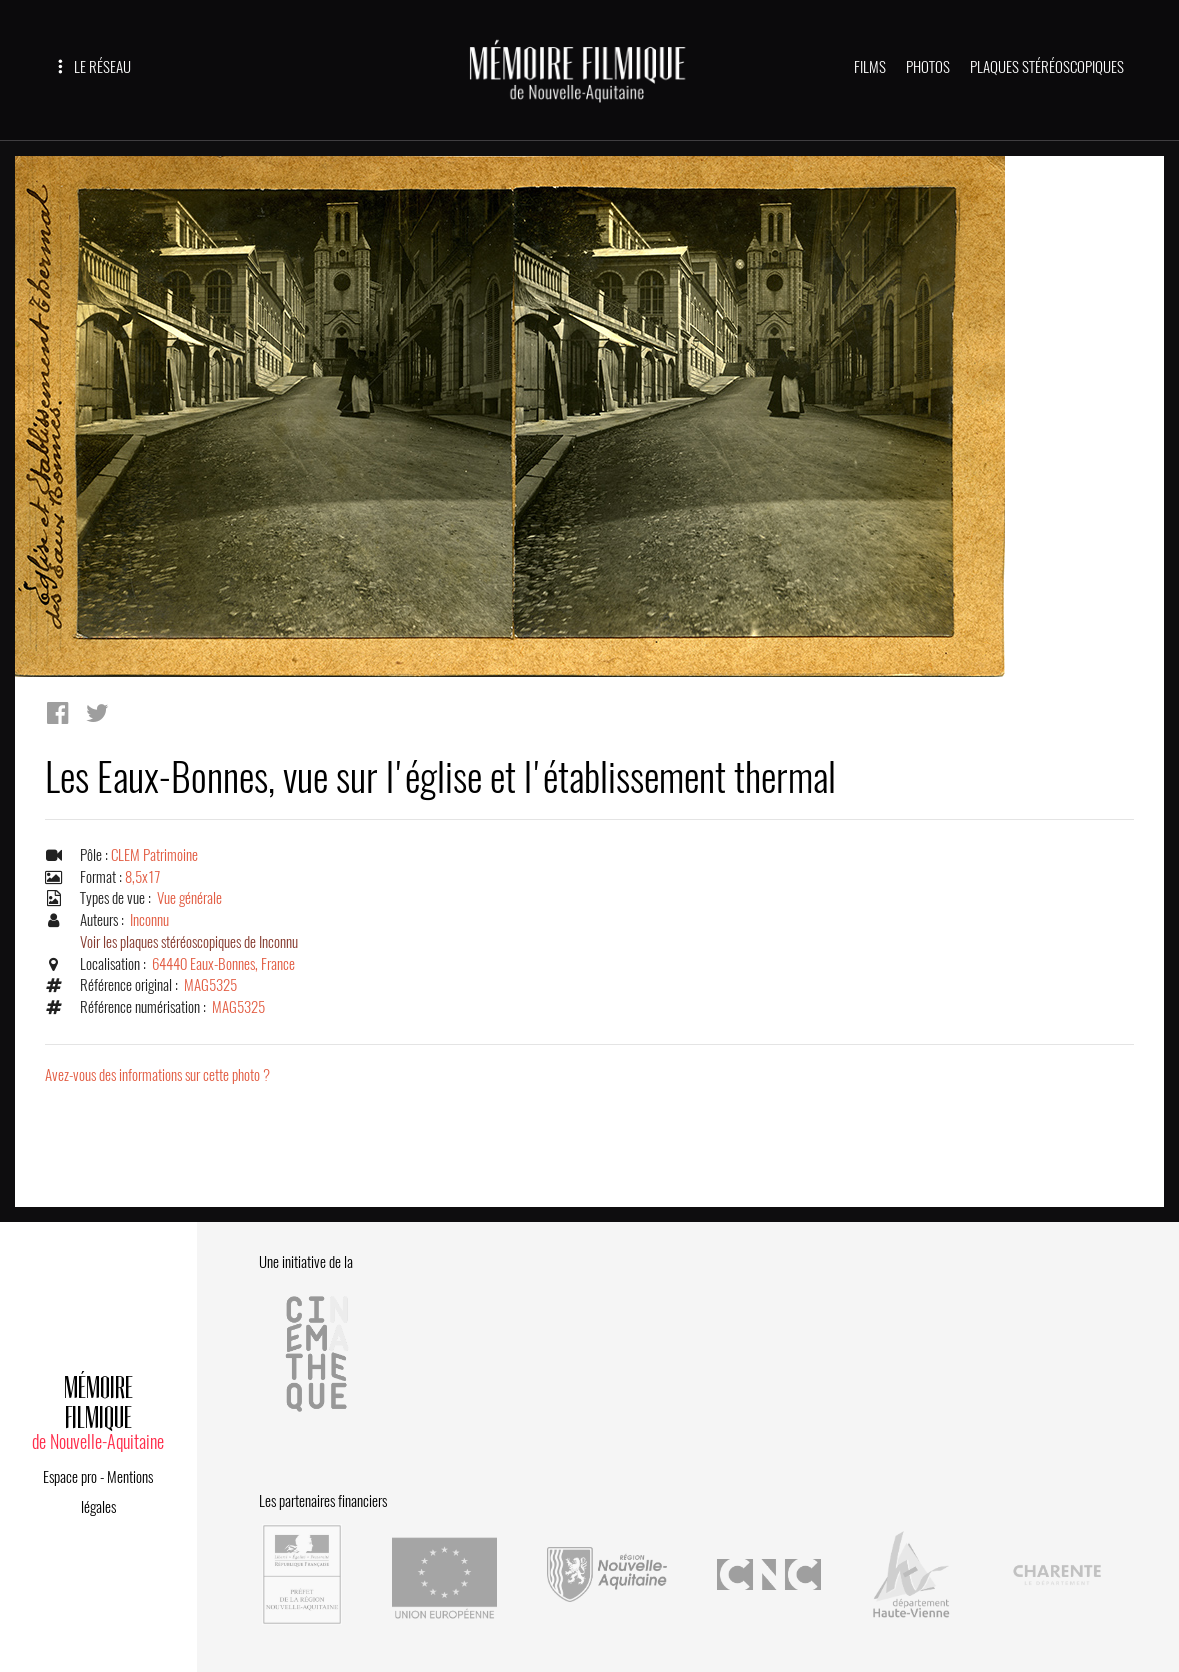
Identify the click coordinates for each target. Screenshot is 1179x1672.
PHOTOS (928, 67)
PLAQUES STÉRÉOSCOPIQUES (1047, 67)
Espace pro (70, 1477)
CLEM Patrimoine (154, 855)
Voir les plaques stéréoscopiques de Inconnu (189, 942)
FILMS (870, 67)
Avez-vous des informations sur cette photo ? (157, 1075)
